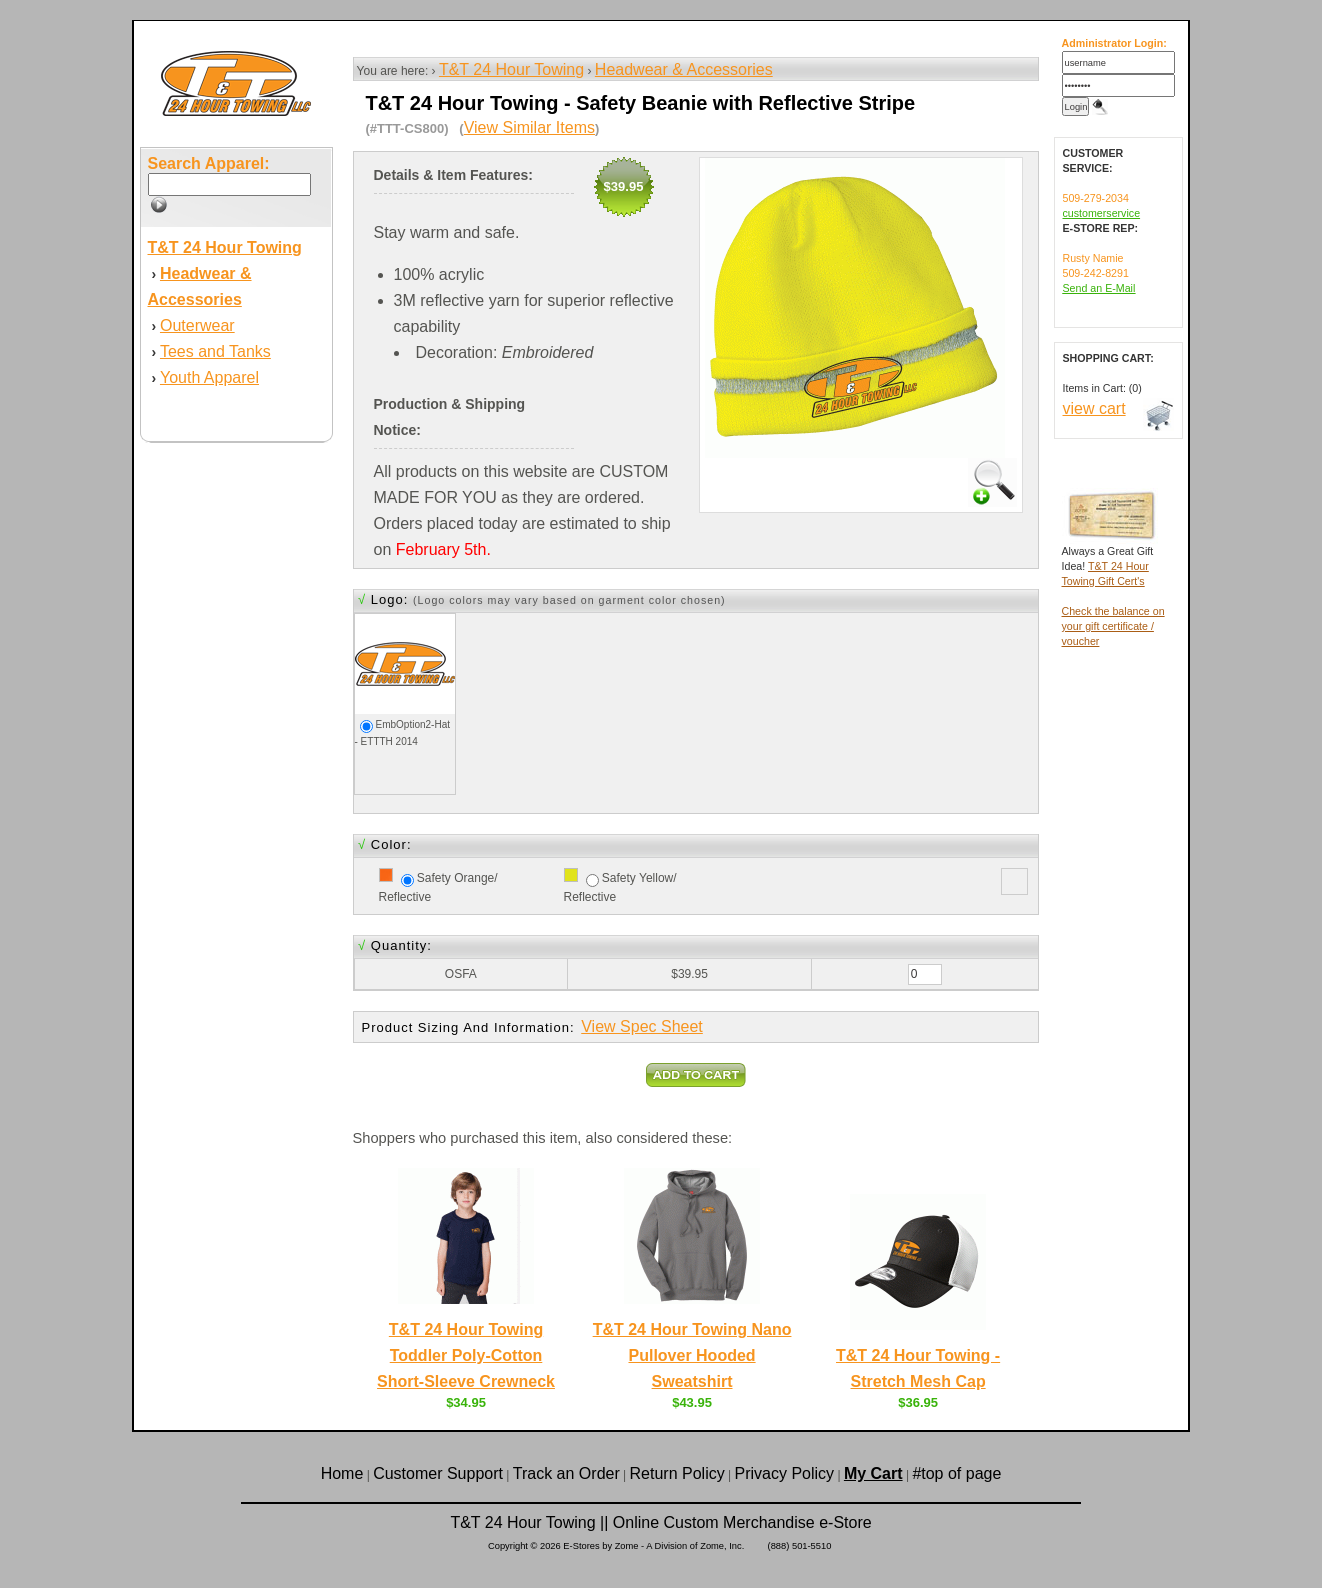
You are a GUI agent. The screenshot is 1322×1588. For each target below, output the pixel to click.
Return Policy (677, 1473)
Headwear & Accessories (684, 69)
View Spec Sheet (642, 1026)
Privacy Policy (785, 1473)
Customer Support (438, 1473)
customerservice (1102, 213)
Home (342, 1473)
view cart (1094, 408)
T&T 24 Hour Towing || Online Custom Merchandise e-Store (660, 1522)
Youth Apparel (209, 377)
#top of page (956, 1473)
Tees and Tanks (215, 351)
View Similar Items (529, 127)
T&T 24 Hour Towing (511, 69)
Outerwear (197, 325)
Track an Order (566, 1473)
